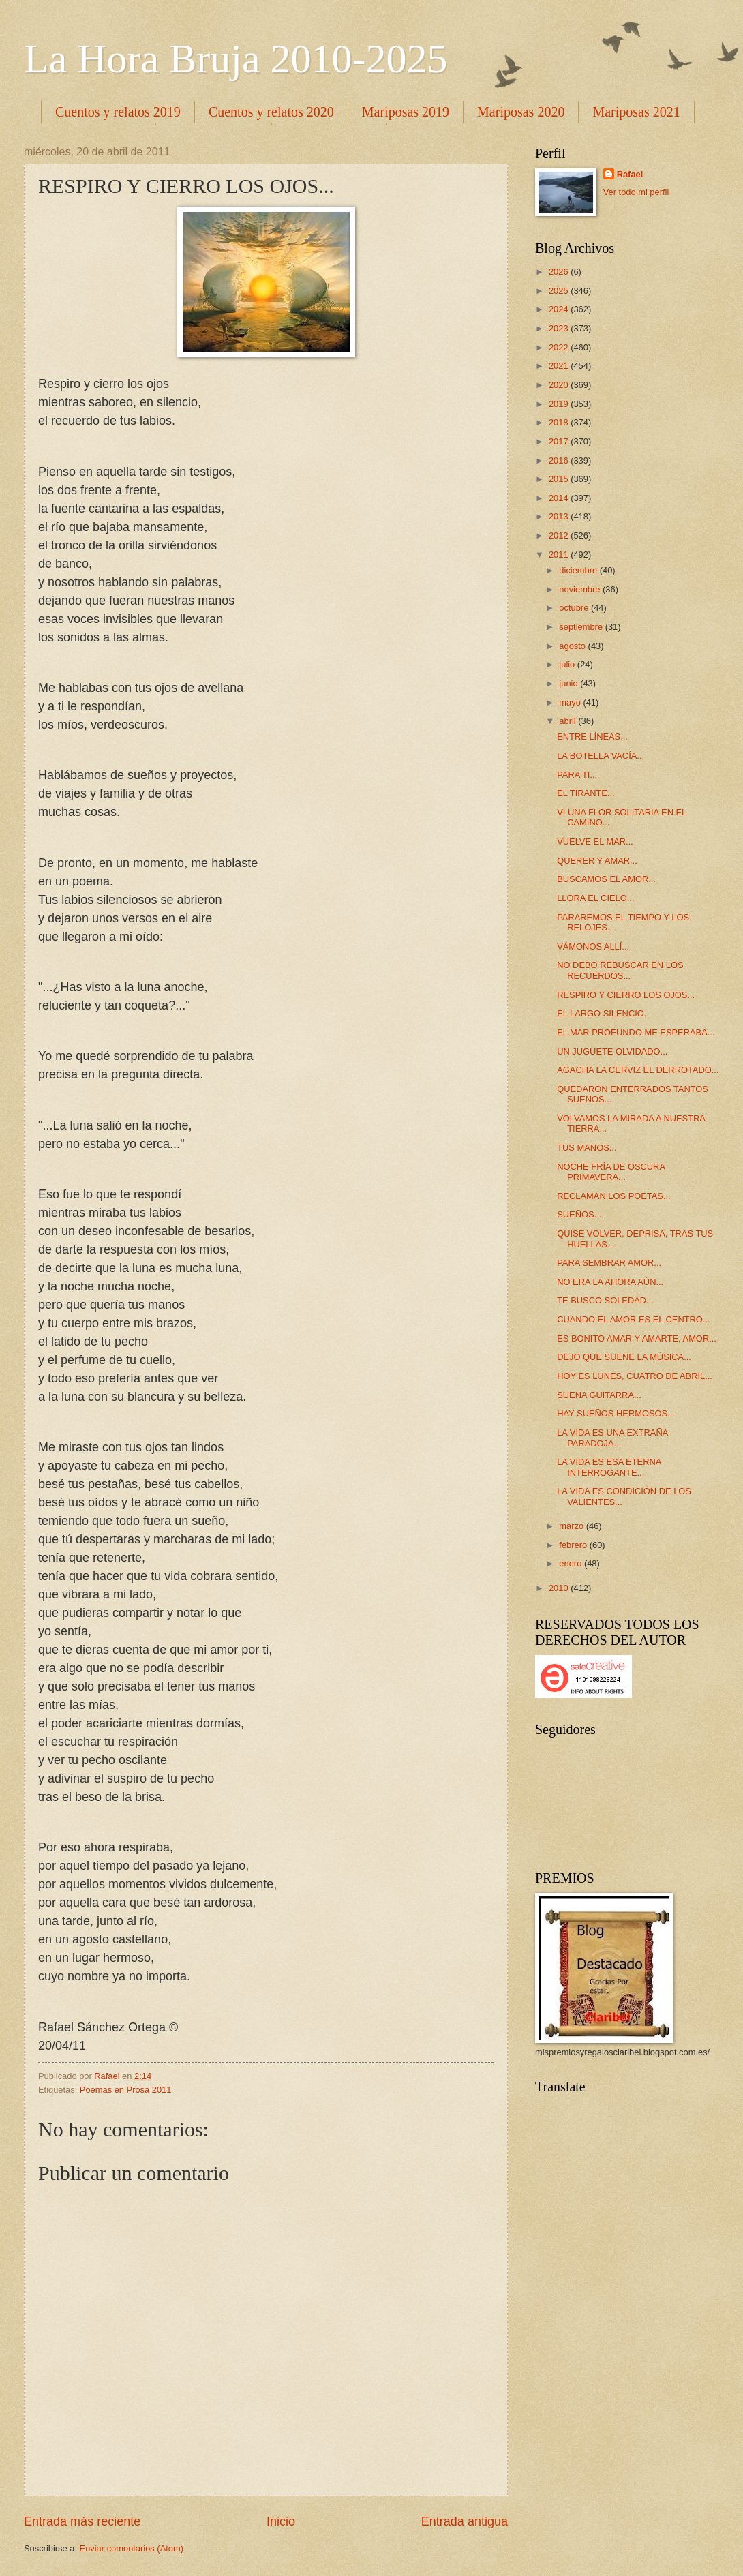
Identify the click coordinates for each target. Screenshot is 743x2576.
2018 (560, 422)
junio (569, 683)
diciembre (579, 570)
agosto (573, 646)
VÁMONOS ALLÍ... (593, 946)
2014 (560, 498)
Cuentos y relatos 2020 (271, 111)
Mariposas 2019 (405, 111)
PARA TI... (577, 775)
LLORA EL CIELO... (595, 898)
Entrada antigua (464, 2521)
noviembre (581, 589)
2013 (560, 516)
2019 (560, 404)
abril (568, 721)
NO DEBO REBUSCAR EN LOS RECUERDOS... (620, 970)
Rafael (630, 174)
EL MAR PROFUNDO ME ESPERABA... (635, 1032)
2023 (560, 328)
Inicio (281, 2521)
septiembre (582, 627)
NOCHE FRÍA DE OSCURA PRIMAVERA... (611, 1172)
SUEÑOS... (579, 1214)
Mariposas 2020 (520, 111)
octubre (575, 608)
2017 (560, 441)
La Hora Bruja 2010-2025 (236, 58)
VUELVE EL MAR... (595, 841)
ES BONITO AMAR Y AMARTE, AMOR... (636, 1338)
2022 (560, 347)
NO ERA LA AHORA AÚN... (610, 1282)
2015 (560, 479)
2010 (560, 1588)
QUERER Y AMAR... (597, 860)
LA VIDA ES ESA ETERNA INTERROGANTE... (609, 1467)
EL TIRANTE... (585, 793)
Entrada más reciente (82, 2521)
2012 (560, 535)
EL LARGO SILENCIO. (601, 1013)
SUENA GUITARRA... (599, 1395)
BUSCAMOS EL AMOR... (606, 879)
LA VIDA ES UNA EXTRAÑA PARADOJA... (612, 1437)
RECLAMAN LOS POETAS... (613, 1196)
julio (568, 664)
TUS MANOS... (586, 1147)
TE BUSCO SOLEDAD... (605, 1300)
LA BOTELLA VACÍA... (600, 756)
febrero (574, 1545)
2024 (560, 309)
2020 (560, 385)
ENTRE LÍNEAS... (592, 736)
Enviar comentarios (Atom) (131, 2548)
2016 (560, 460)
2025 (560, 291)
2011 (560, 554)
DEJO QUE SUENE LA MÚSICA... (624, 1357)
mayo (571, 702)
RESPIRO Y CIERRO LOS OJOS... (626, 995)
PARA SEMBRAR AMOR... (609, 1263)
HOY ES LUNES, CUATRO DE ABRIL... (634, 1376)
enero (571, 1563)
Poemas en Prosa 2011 (126, 2090)
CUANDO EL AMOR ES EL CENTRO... (633, 1319)
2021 (560, 366)
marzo (572, 1526)
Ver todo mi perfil (636, 192)
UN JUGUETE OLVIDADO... (612, 1051)
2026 (560, 272)
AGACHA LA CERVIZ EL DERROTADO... (637, 1070)
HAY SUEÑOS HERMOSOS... (616, 1413)
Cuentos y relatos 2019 (118, 111)
